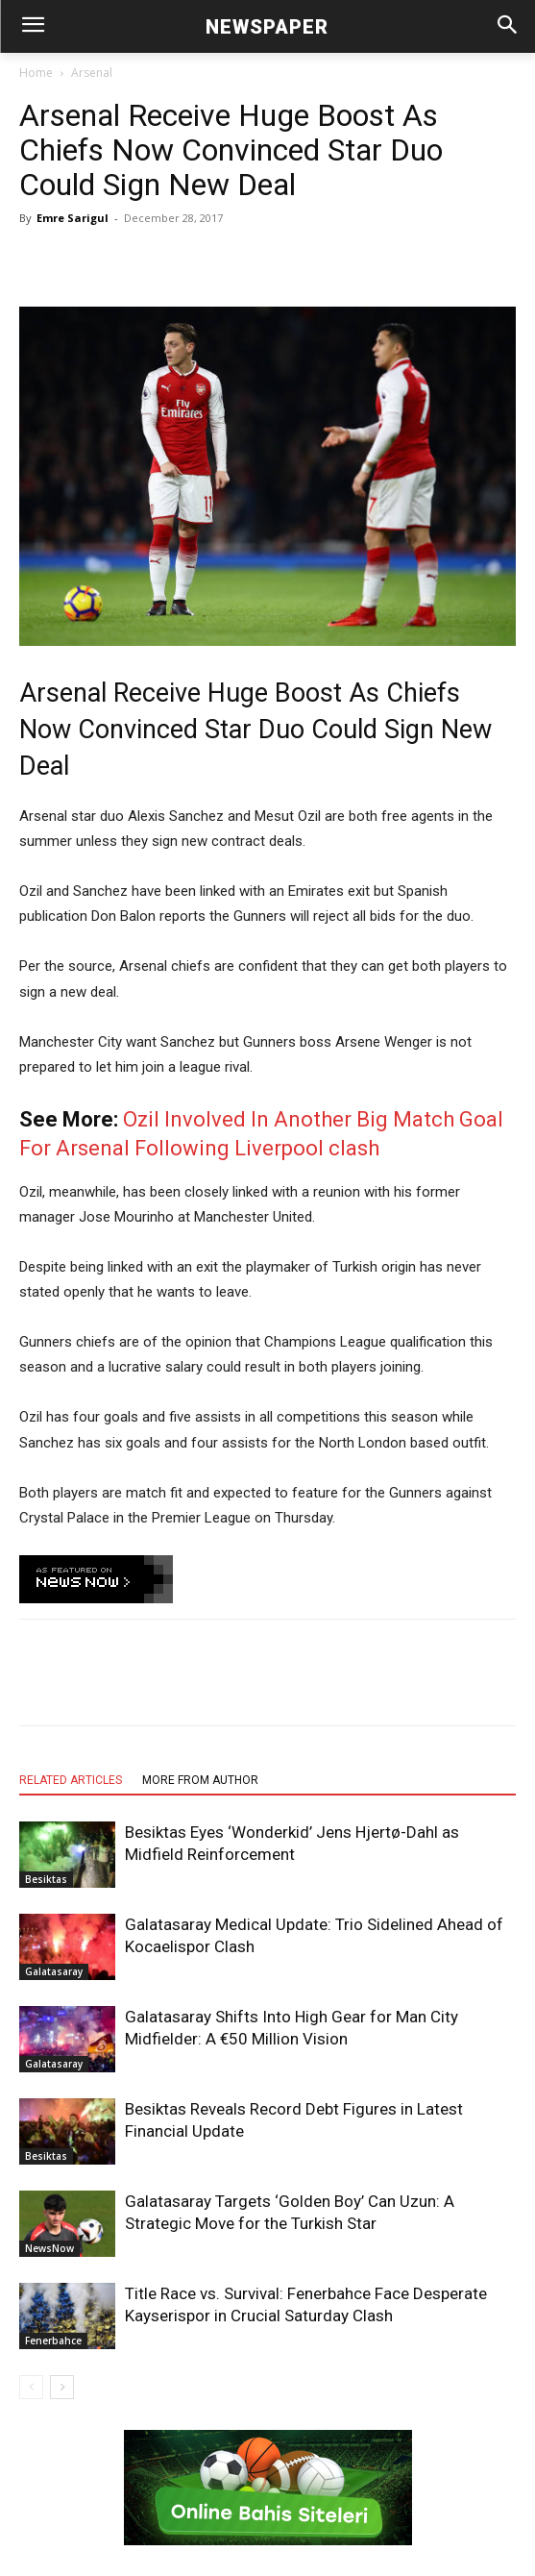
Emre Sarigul (72, 218)
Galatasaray (54, 1971)
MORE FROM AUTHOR (200, 1780)
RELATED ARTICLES (70, 1780)
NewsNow (49, 2248)
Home (36, 72)
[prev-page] (31, 2387)
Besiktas (46, 1879)
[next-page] (62, 2387)
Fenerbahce (53, 2340)
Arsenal (91, 72)
